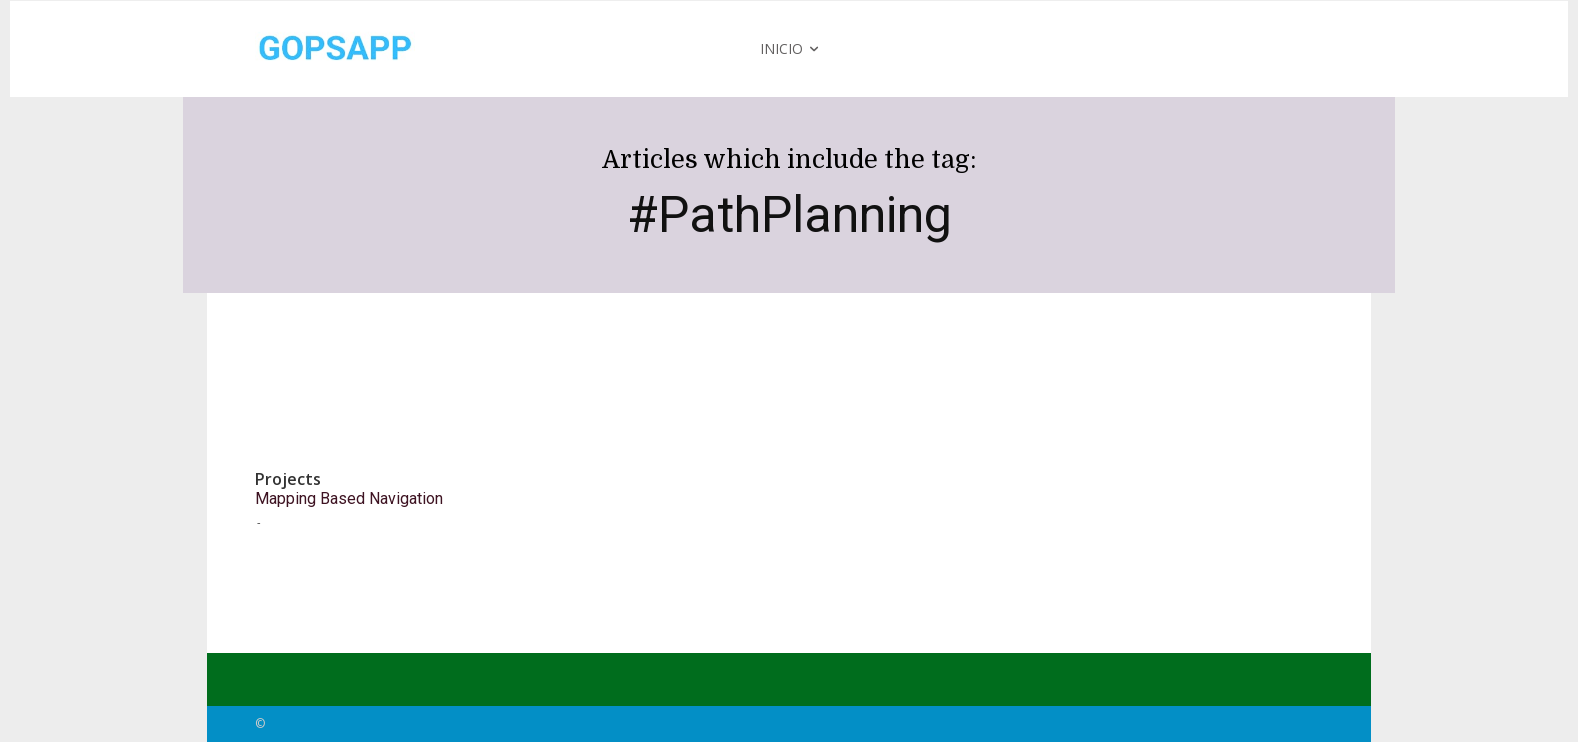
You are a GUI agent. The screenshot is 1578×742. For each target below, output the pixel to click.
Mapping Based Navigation (349, 498)
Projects (288, 479)
